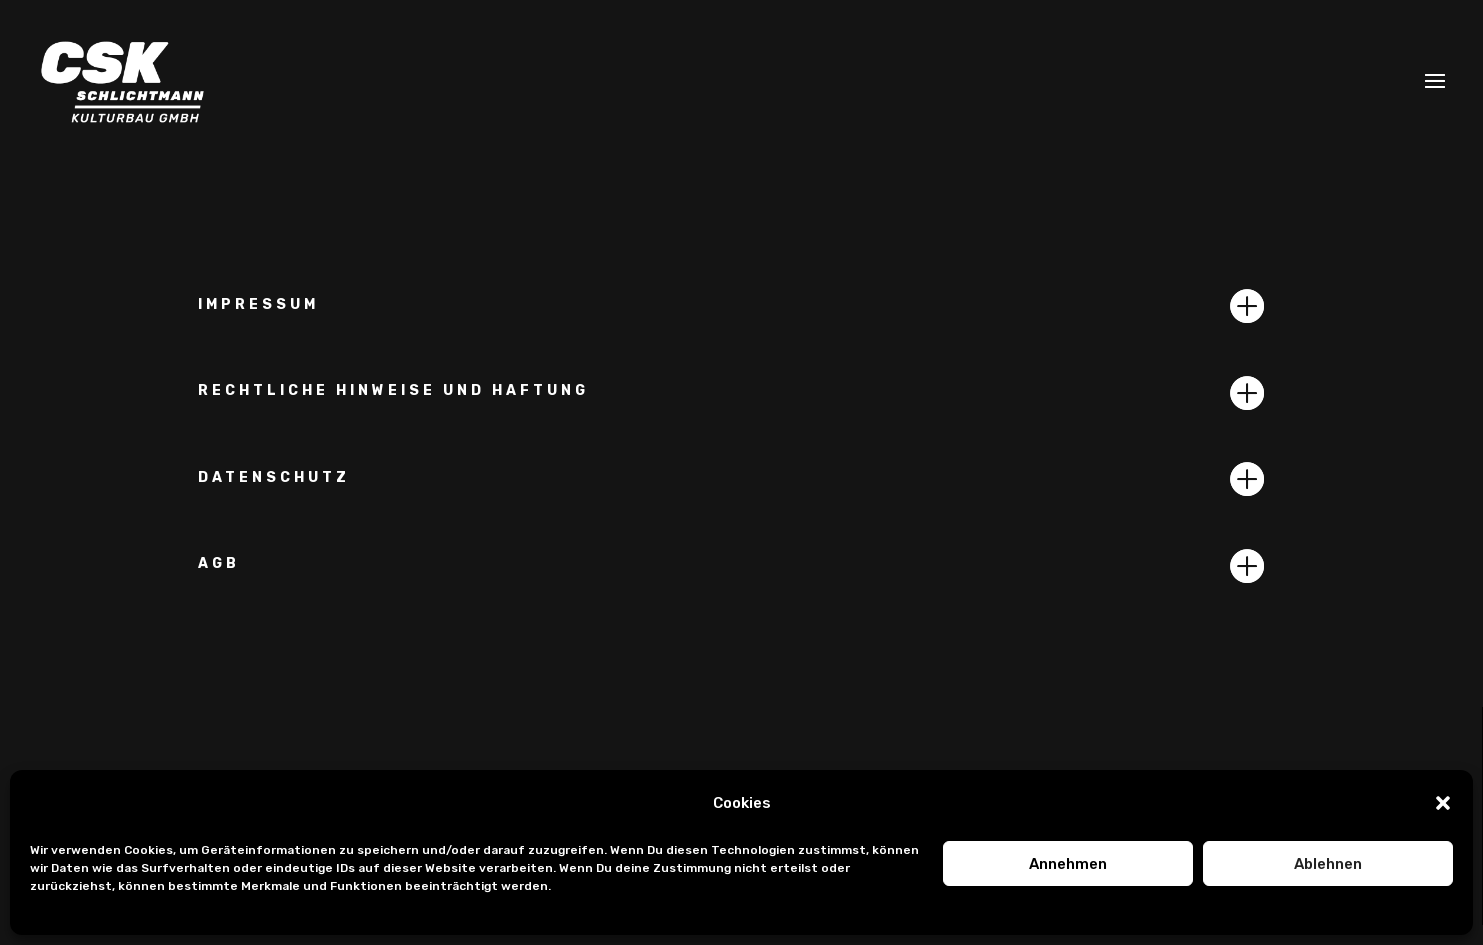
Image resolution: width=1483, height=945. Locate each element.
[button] (1443, 803)
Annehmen (1068, 864)
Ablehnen (1328, 864)
